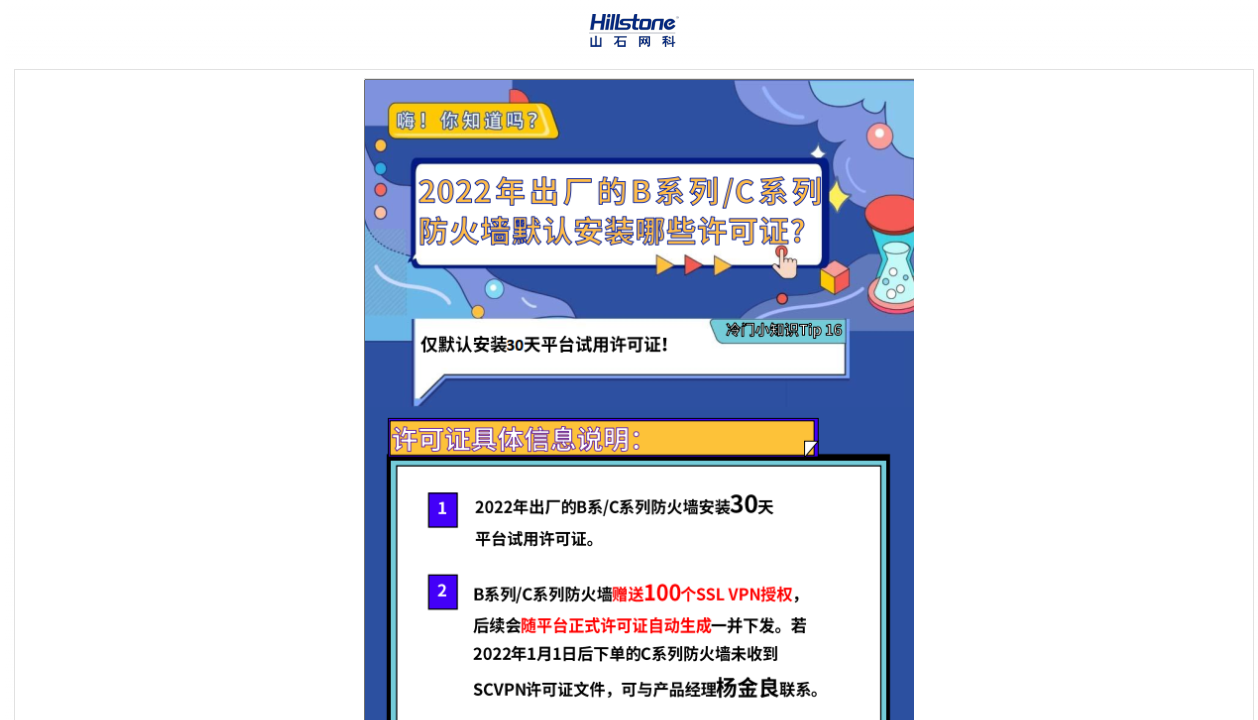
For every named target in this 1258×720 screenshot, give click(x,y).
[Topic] (634, 395)
